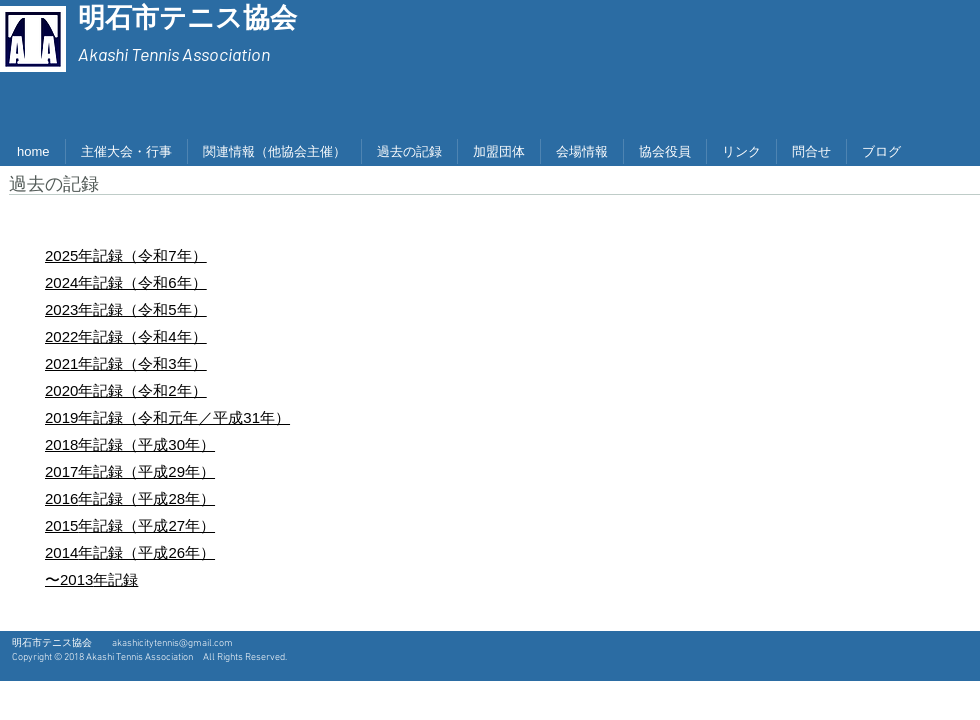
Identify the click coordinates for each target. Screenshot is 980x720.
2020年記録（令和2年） (126, 390)
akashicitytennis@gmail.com (172, 643)
